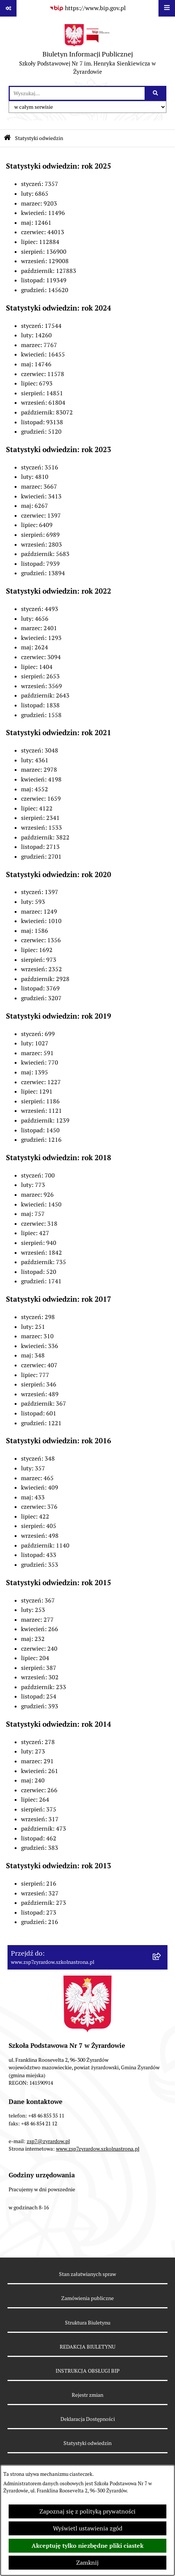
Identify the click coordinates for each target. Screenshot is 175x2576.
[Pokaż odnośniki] (8, 8)
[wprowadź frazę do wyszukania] (77, 93)
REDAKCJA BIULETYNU (87, 2346)
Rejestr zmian (87, 2395)
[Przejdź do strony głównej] (87, 51)
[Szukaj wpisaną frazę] (156, 93)
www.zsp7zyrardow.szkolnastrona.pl (97, 2148)
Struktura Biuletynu (87, 2322)
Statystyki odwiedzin (39, 138)
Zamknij (87, 2563)
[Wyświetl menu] (166, 8)
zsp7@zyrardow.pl (48, 2141)
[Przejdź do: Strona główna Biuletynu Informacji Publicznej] (7, 138)
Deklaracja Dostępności (87, 2419)
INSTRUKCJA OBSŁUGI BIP (87, 2370)
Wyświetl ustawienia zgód (87, 2528)
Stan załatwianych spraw (87, 2274)
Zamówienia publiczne (87, 2298)
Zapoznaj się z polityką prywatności (87, 2511)
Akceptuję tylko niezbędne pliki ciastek (87, 2546)
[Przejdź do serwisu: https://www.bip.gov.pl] (87, 8)
